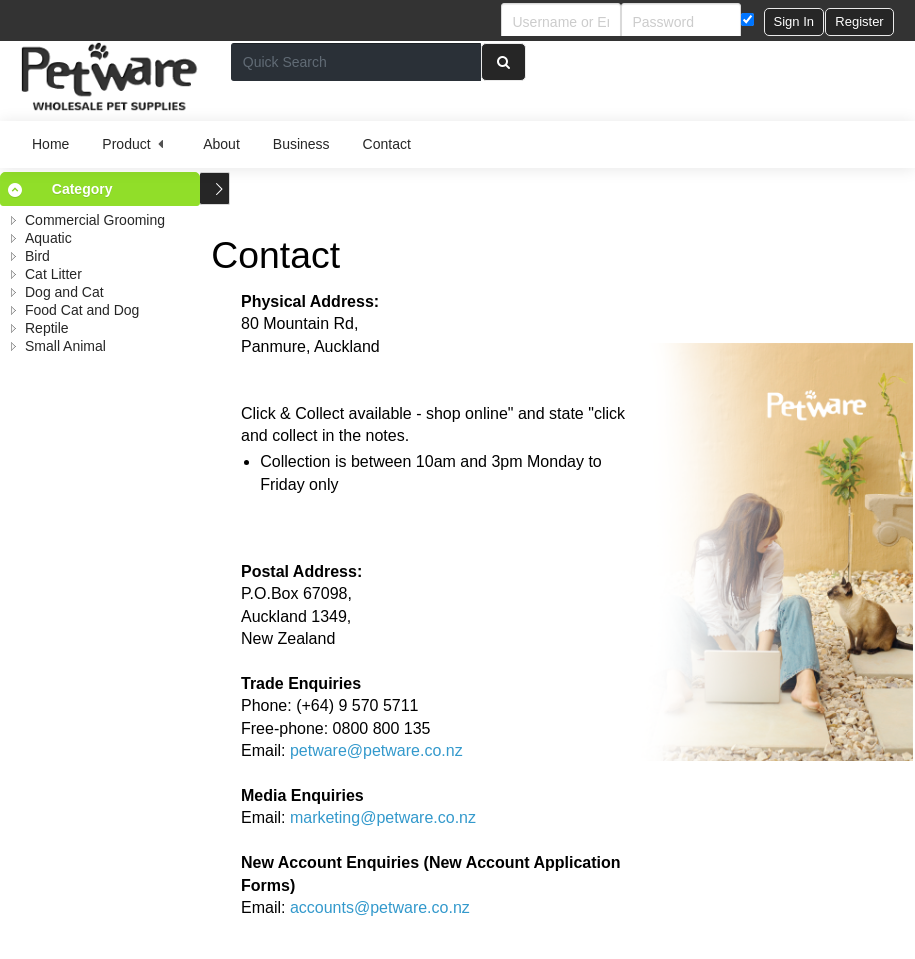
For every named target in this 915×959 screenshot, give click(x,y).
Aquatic (48, 238)
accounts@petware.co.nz (380, 907)
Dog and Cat (64, 292)
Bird (37, 256)
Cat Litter (53, 274)
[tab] (100, 189)
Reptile (47, 328)
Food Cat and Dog (82, 310)
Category (82, 189)
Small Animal (65, 346)
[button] (794, 22)
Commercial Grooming (95, 220)
